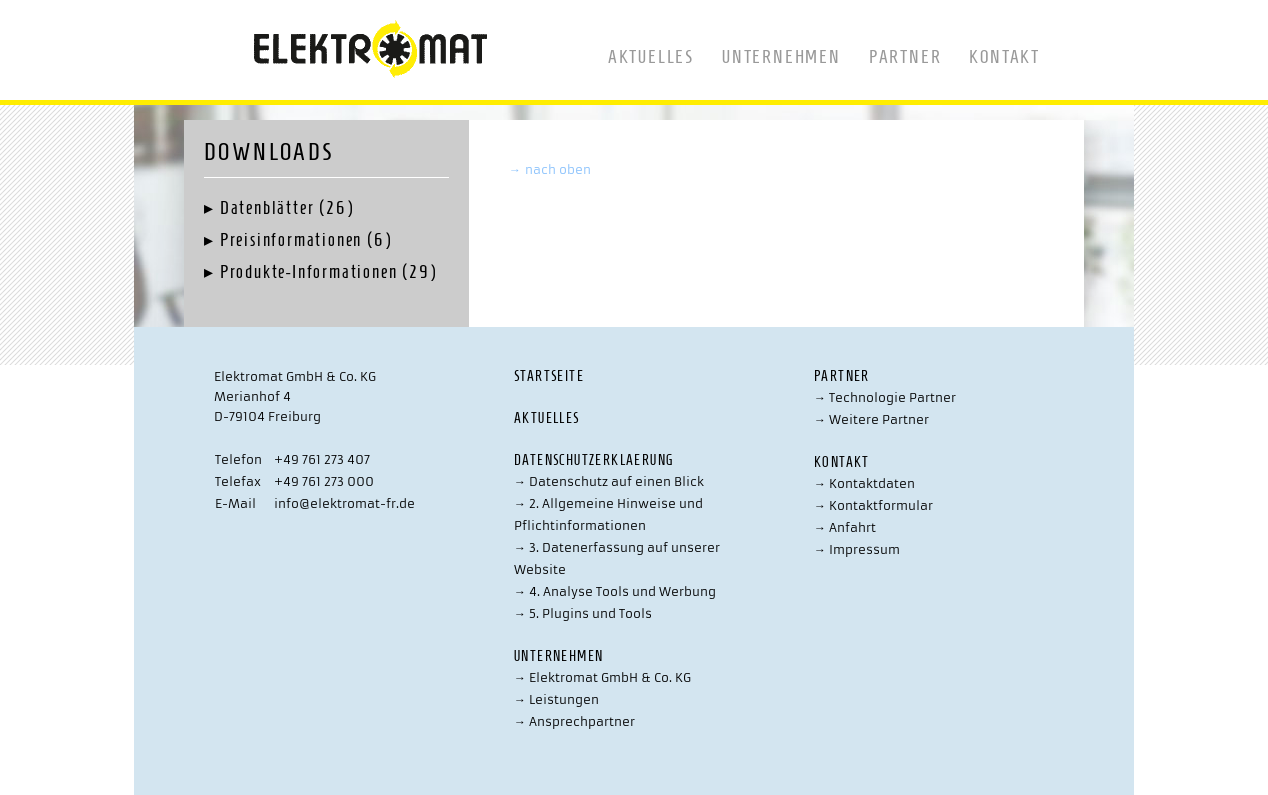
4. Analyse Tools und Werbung (615, 591)
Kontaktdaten (864, 483)
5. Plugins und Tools (583, 613)
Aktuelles (651, 57)
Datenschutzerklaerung (593, 460)
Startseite (549, 376)
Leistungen (556, 699)
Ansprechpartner (574, 721)
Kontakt (1004, 57)
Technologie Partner (885, 397)
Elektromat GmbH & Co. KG (602, 677)
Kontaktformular (873, 505)
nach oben (550, 169)
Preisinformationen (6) (306, 240)
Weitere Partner (871, 419)
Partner (905, 57)
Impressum (857, 549)
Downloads (269, 152)
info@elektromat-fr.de (344, 503)
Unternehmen (781, 57)
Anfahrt (845, 527)
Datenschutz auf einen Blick (609, 481)
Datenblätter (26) (287, 208)
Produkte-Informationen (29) (328, 272)
